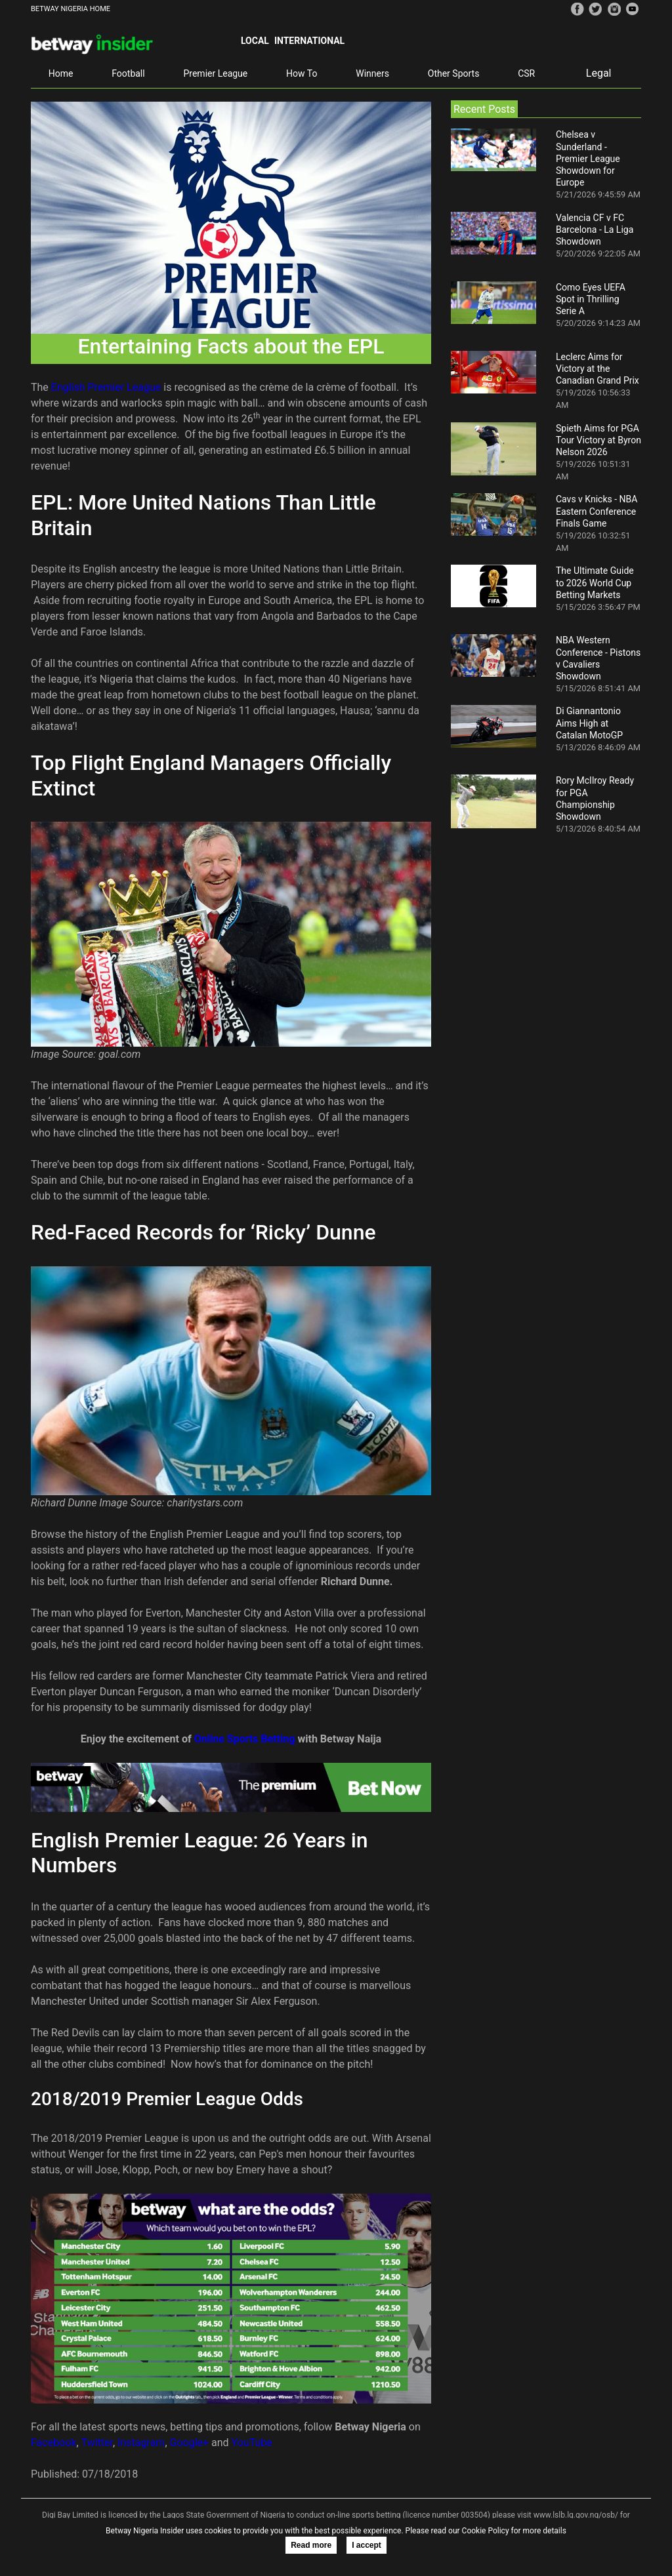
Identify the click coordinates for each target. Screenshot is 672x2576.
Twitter (97, 2442)
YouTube (252, 2442)
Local (255, 40)
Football (128, 73)
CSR (526, 73)
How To (301, 73)
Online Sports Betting (244, 1739)
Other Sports (454, 73)
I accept (366, 2545)
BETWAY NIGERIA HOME (70, 9)
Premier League (215, 73)
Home (61, 73)
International (309, 40)
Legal (599, 73)
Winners (372, 73)
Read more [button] (311, 2545)
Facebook (53, 2442)
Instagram (141, 2442)
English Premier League (106, 387)
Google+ (189, 2442)
